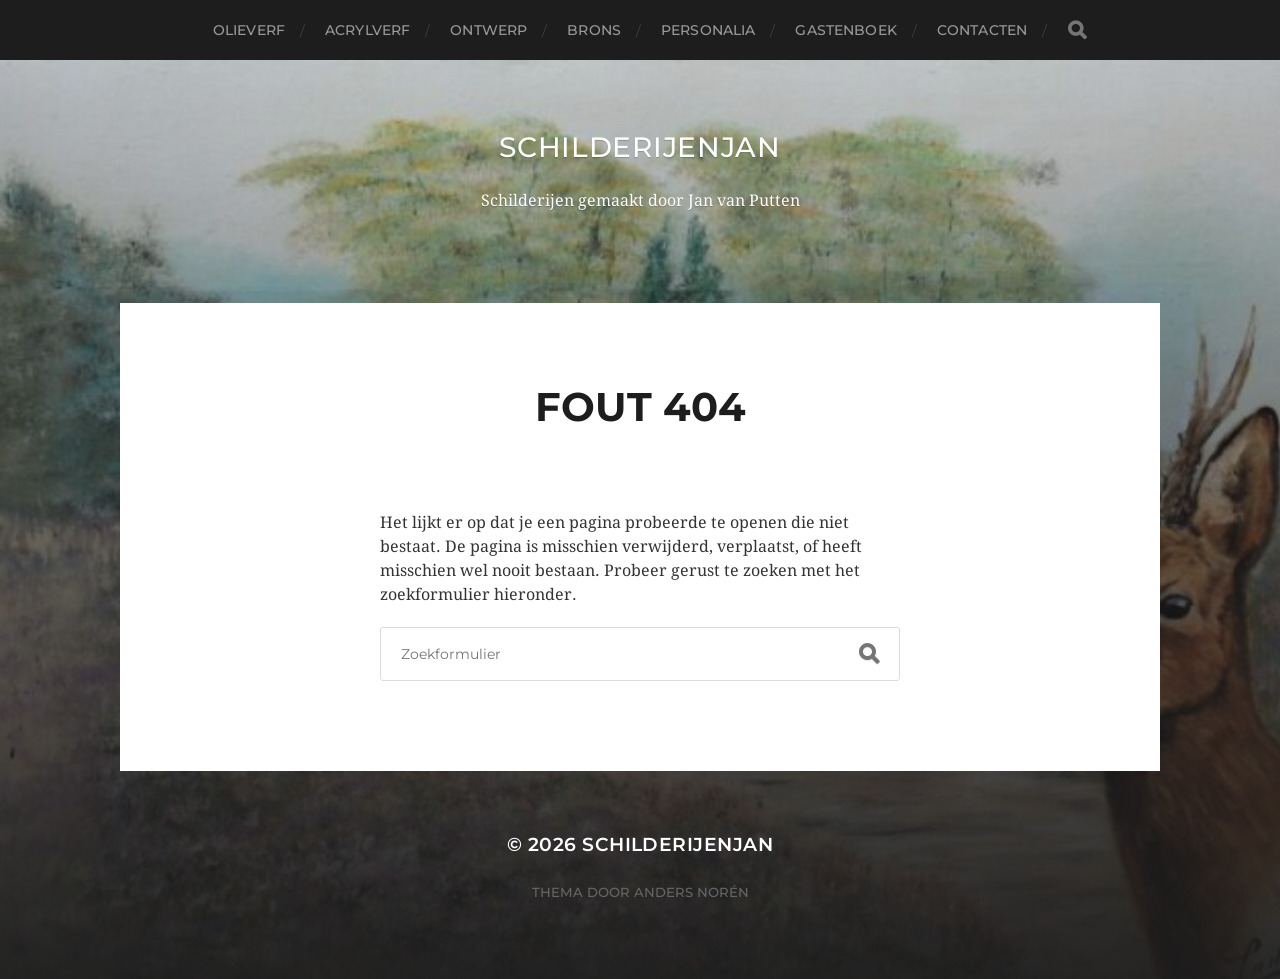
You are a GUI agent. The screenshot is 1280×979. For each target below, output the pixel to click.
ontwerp (488, 30)
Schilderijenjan (640, 147)
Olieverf (249, 30)
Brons (594, 30)
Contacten (982, 30)
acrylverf (367, 30)
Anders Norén (691, 892)
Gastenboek (845, 30)
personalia (708, 30)
